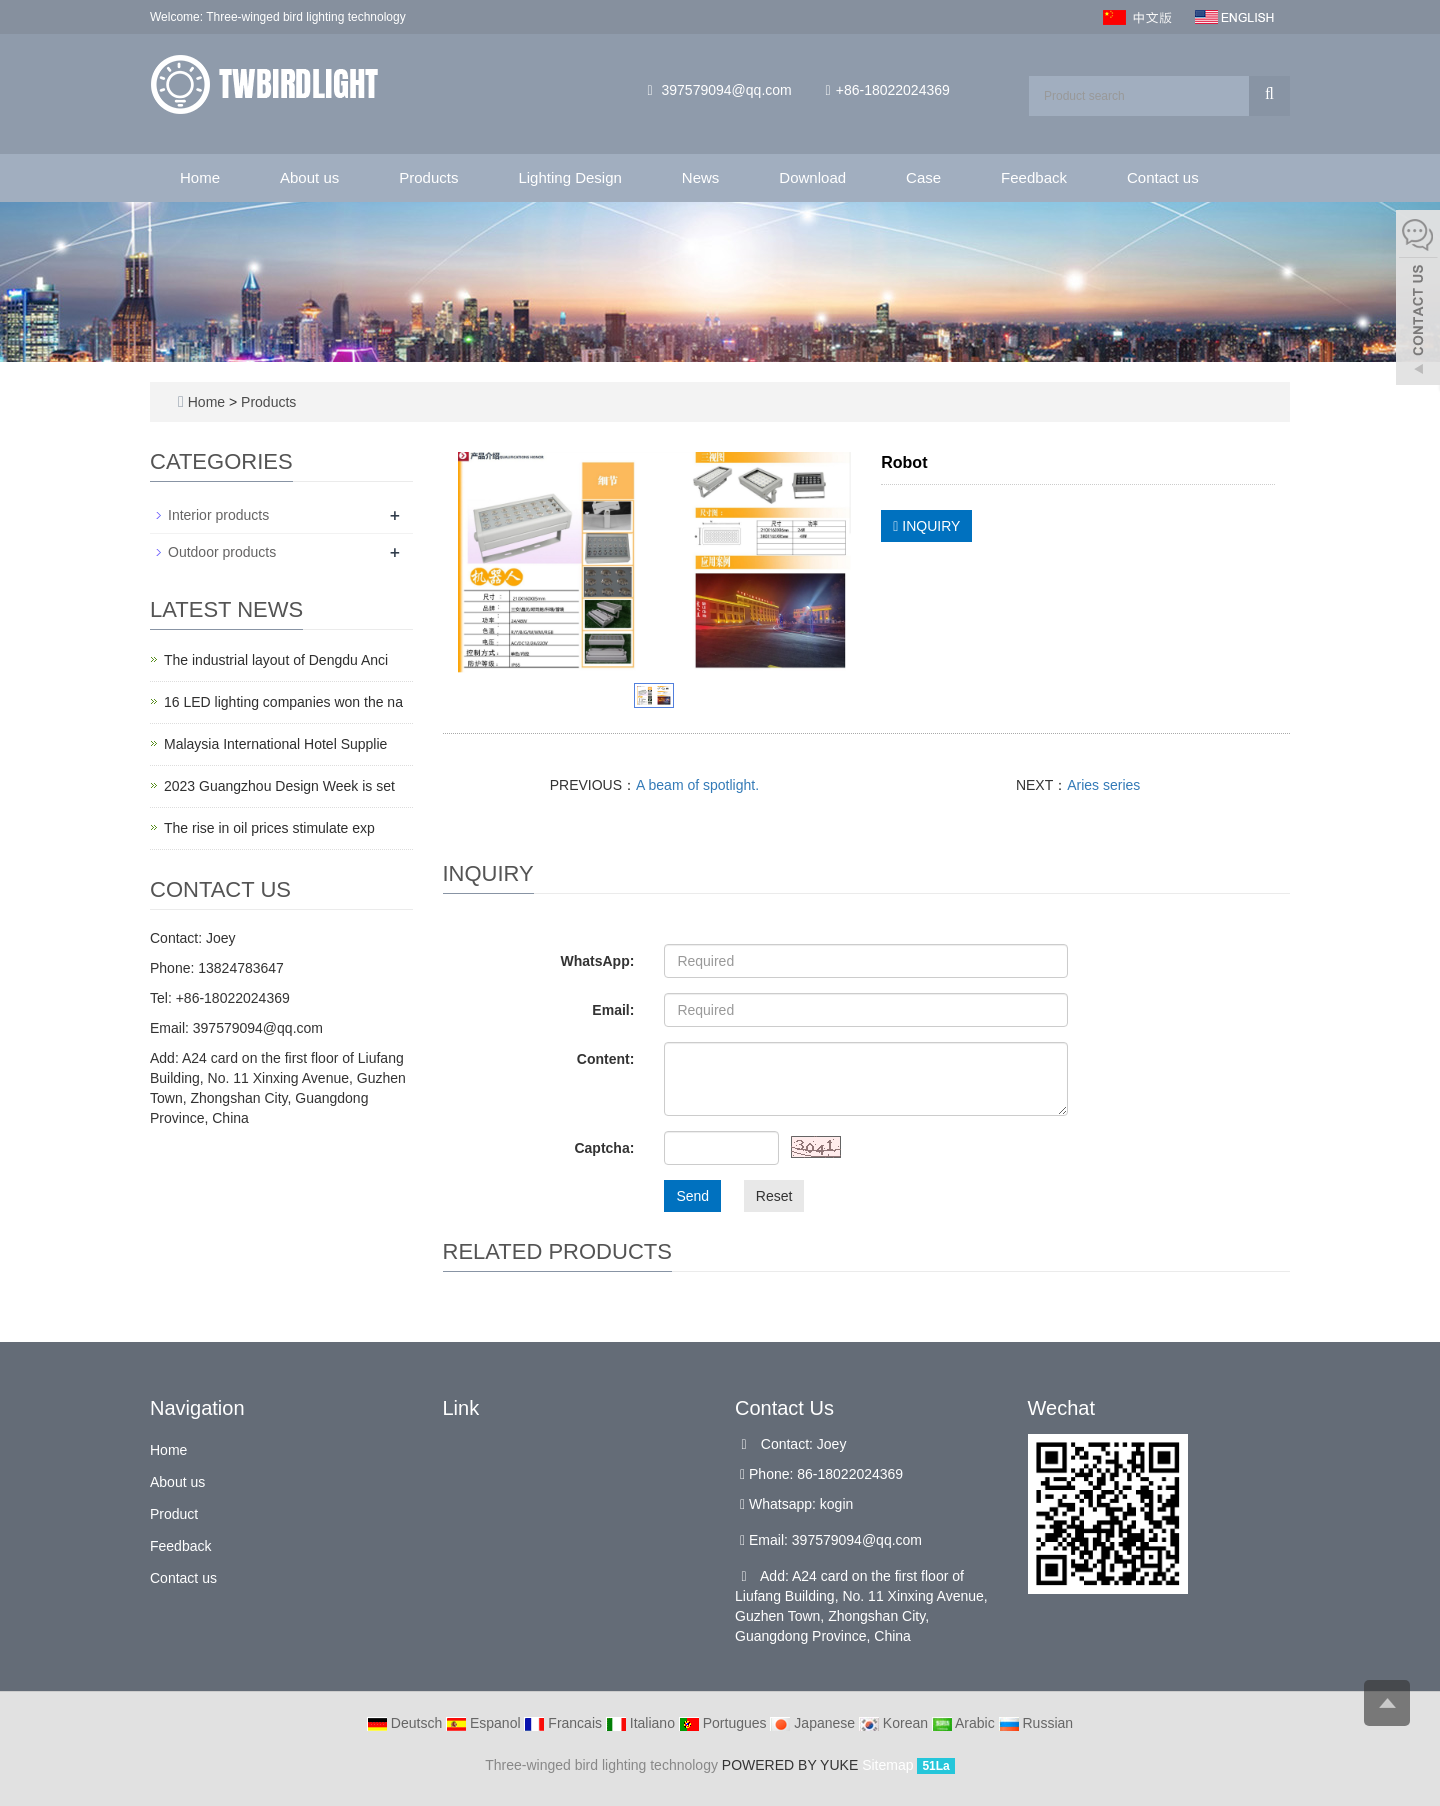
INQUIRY (926, 526)
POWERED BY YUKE (792, 1765)
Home (200, 177)
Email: (613, 1010)
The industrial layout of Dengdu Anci (276, 660)
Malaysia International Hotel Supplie (275, 744)
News (701, 177)
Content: (606, 1059)
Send (692, 1196)
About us (309, 177)
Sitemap (887, 1765)
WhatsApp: (597, 961)
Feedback (1034, 177)
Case (923, 177)
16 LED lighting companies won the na (283, 702)
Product (174, 1514)
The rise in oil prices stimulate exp (269, 828)
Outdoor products (222, 552)
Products (428, 177)
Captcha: (604, 1148)
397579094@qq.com (727, 90)
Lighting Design (569, 177)
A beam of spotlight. (697, 785)
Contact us (1163, 177)
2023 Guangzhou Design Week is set (279, 786)
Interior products (218, 515)
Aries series (1103, 785)
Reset (774, 1196)
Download (812, 177)
